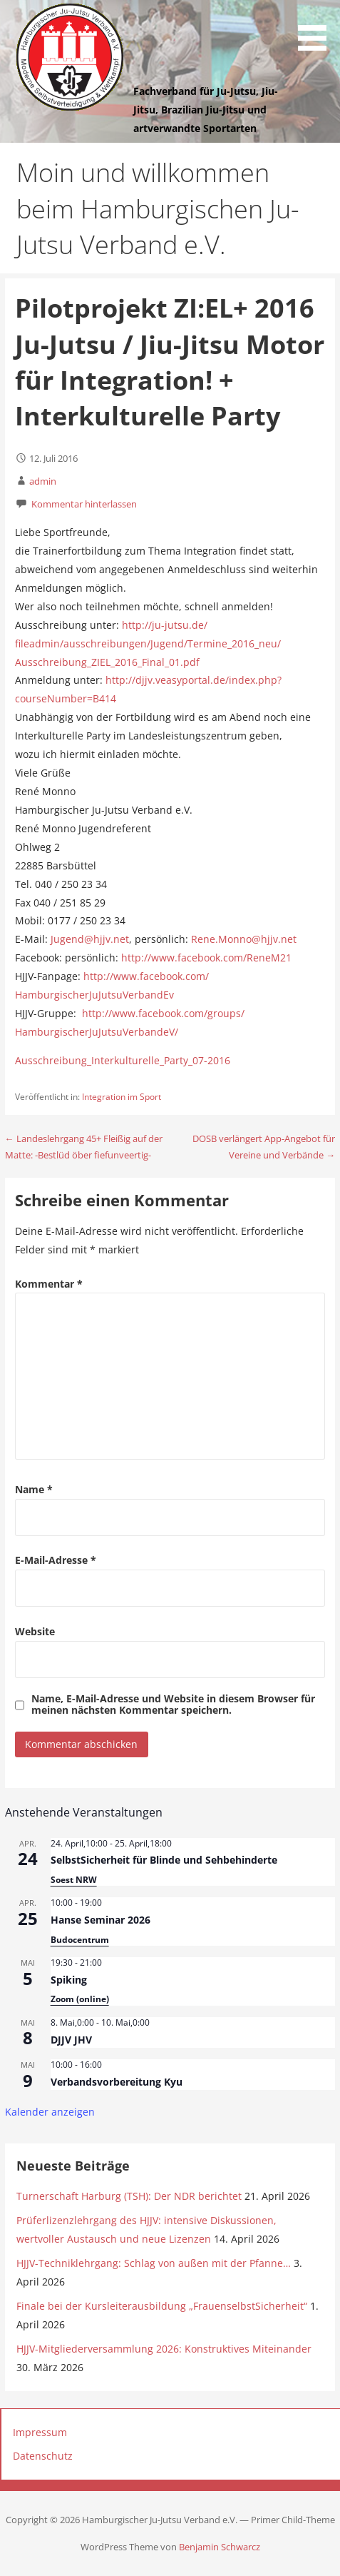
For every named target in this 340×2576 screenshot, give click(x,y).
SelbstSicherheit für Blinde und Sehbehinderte (164, 1860)
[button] (317, 28)
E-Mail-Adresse (55, 1560)
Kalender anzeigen (50, 2111)
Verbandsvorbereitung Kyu (116, 2081)
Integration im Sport (121, 1097)
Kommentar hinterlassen (84, 503)
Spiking (69, 1979)
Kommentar (49, 1283)
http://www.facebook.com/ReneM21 (206, 957)
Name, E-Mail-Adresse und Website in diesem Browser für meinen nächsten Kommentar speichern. (173, 1704)
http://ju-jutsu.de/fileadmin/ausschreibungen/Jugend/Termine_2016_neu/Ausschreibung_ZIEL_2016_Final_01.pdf (148, 643)
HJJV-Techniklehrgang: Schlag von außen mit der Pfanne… (153, 2263)
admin (42, 481)
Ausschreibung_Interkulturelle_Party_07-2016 (122, 1060)
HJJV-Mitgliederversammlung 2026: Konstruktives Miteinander (163, 2348)
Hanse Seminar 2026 (100, 1919)
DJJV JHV (71, 2039)
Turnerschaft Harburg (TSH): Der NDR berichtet (129, 2196)
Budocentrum (80, 1940)
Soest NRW (74, 1880)
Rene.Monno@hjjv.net (244, 939)
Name (34, 1489)
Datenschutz (43, 2456)
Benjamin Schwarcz (219, 2546)
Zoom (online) (80, 1999)
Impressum (40, 2432)
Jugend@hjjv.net (90, 939)
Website (35, 1631)
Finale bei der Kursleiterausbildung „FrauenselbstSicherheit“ (161, 2306)
